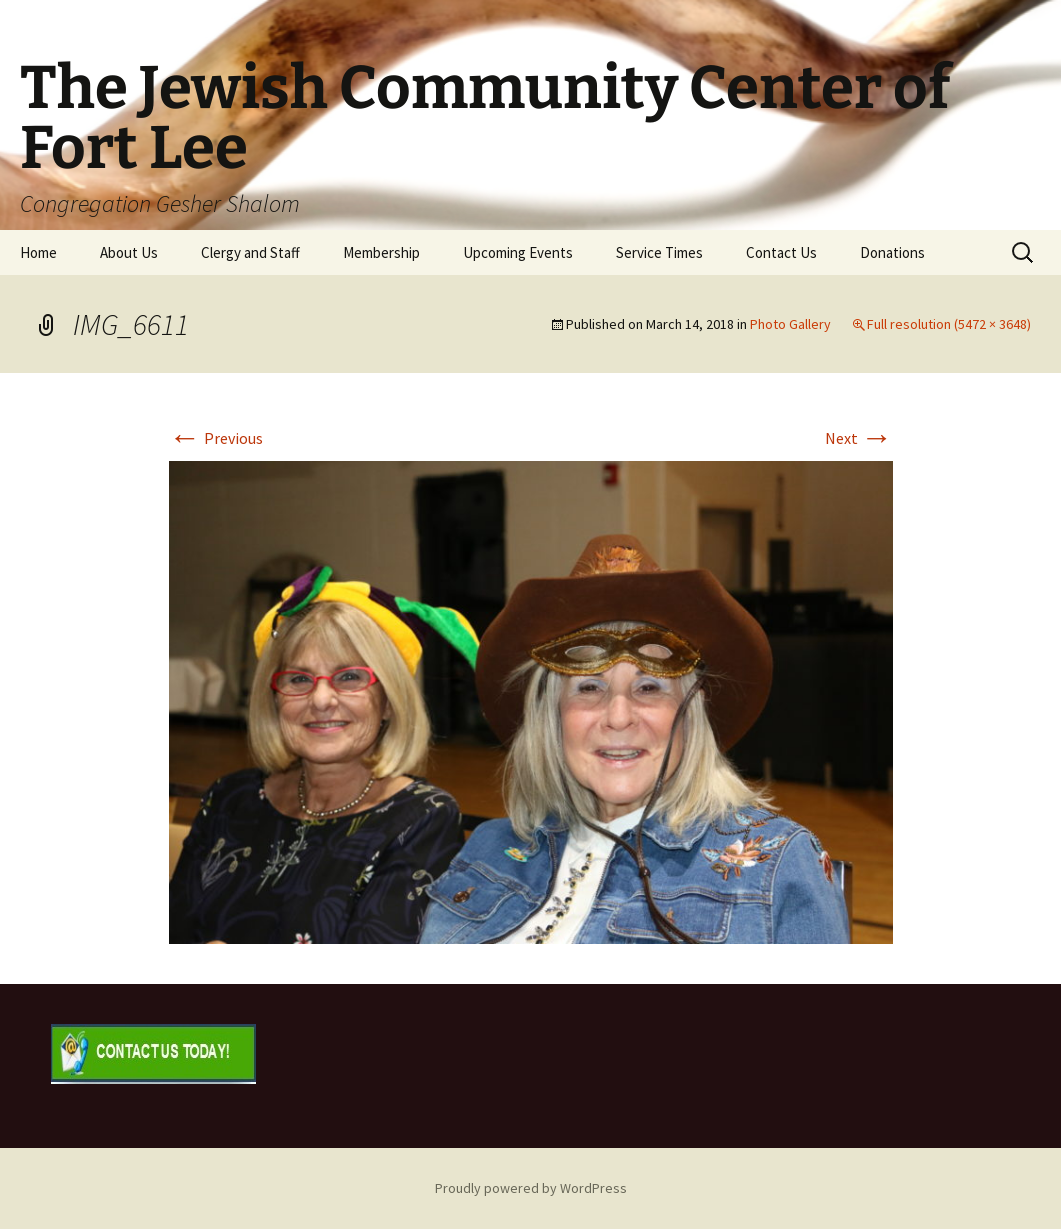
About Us (129, 252)
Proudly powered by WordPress (531, 1188)
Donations (892, 252)
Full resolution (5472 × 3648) (949, 324)
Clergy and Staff (250, 252)
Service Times (659, 252)
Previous (216, 438)
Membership (381, 252)
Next (859, 438)
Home (38, 252)
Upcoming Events (518, 252)
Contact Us (781, 252)
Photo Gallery (790, 324)
